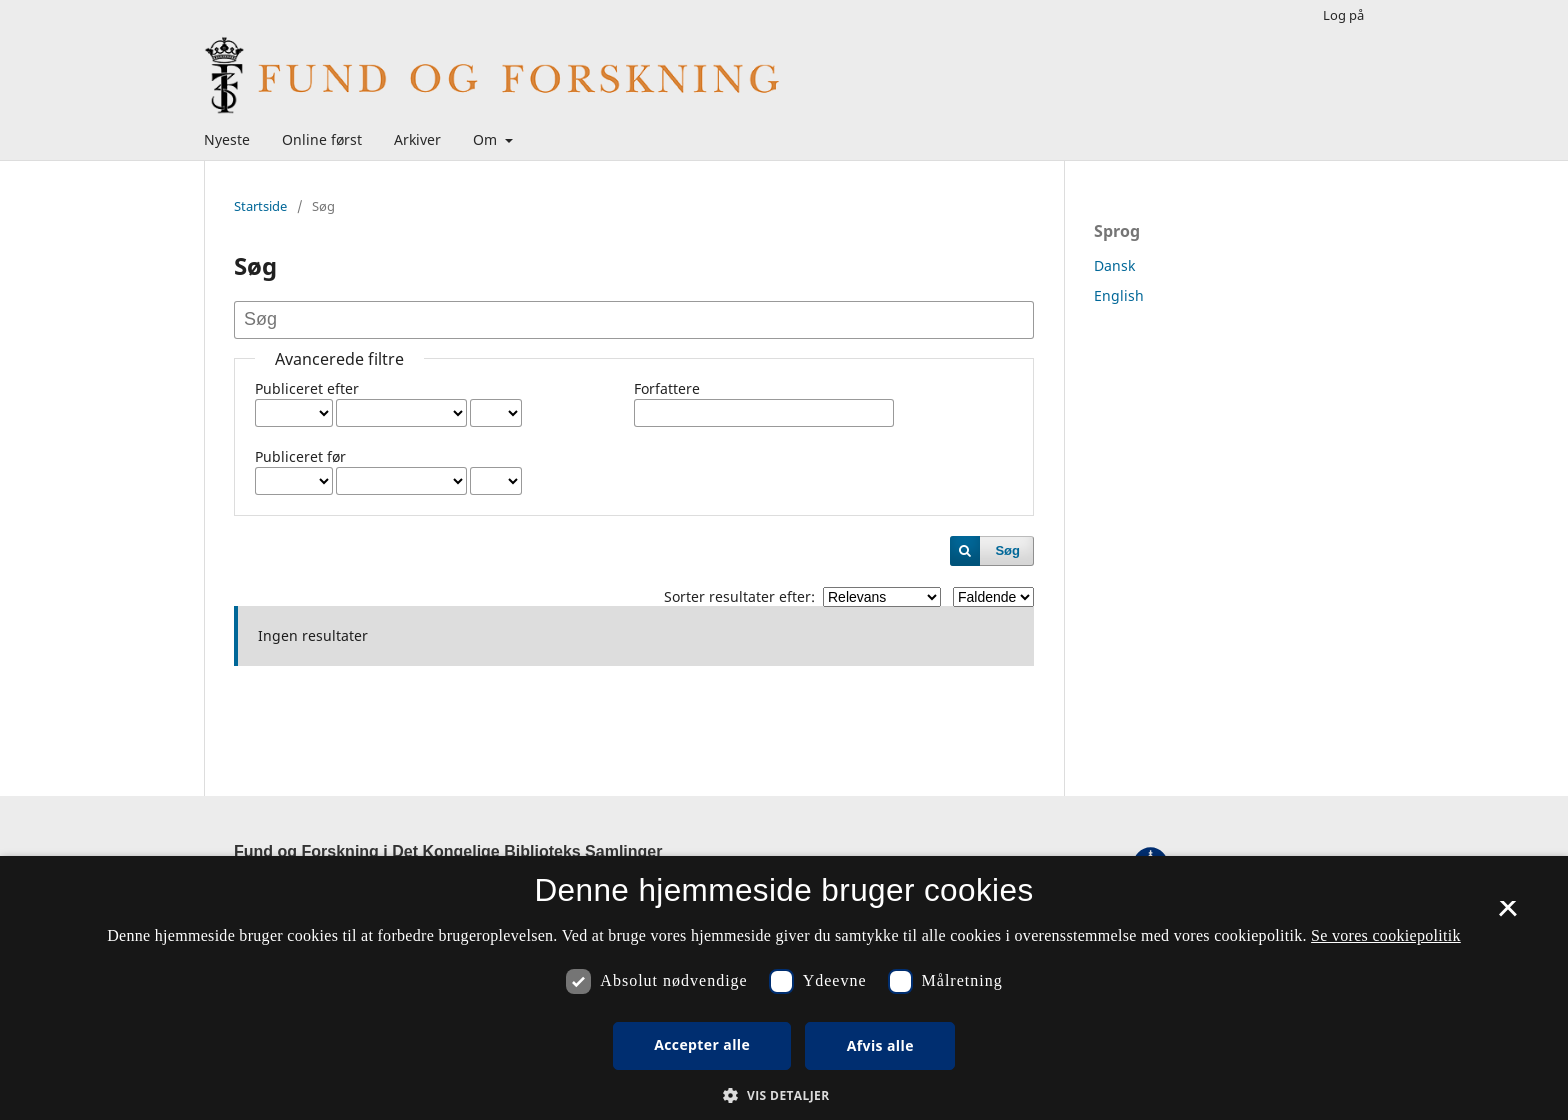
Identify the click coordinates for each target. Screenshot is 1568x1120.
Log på (1343, 15)
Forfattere (667, 388)
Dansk (1114, 265)
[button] (783, 1095)
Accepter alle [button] (702, 1044)
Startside (260, 206)
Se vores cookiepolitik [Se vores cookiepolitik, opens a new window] (1386, 935)
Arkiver (417, 139)
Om (487, 139)
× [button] (1507, 915)
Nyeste (227, 139)
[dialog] (784, 988)
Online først (322, 139)
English (1119, 295)
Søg (1007, 550)
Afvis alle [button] (880, 1045)
